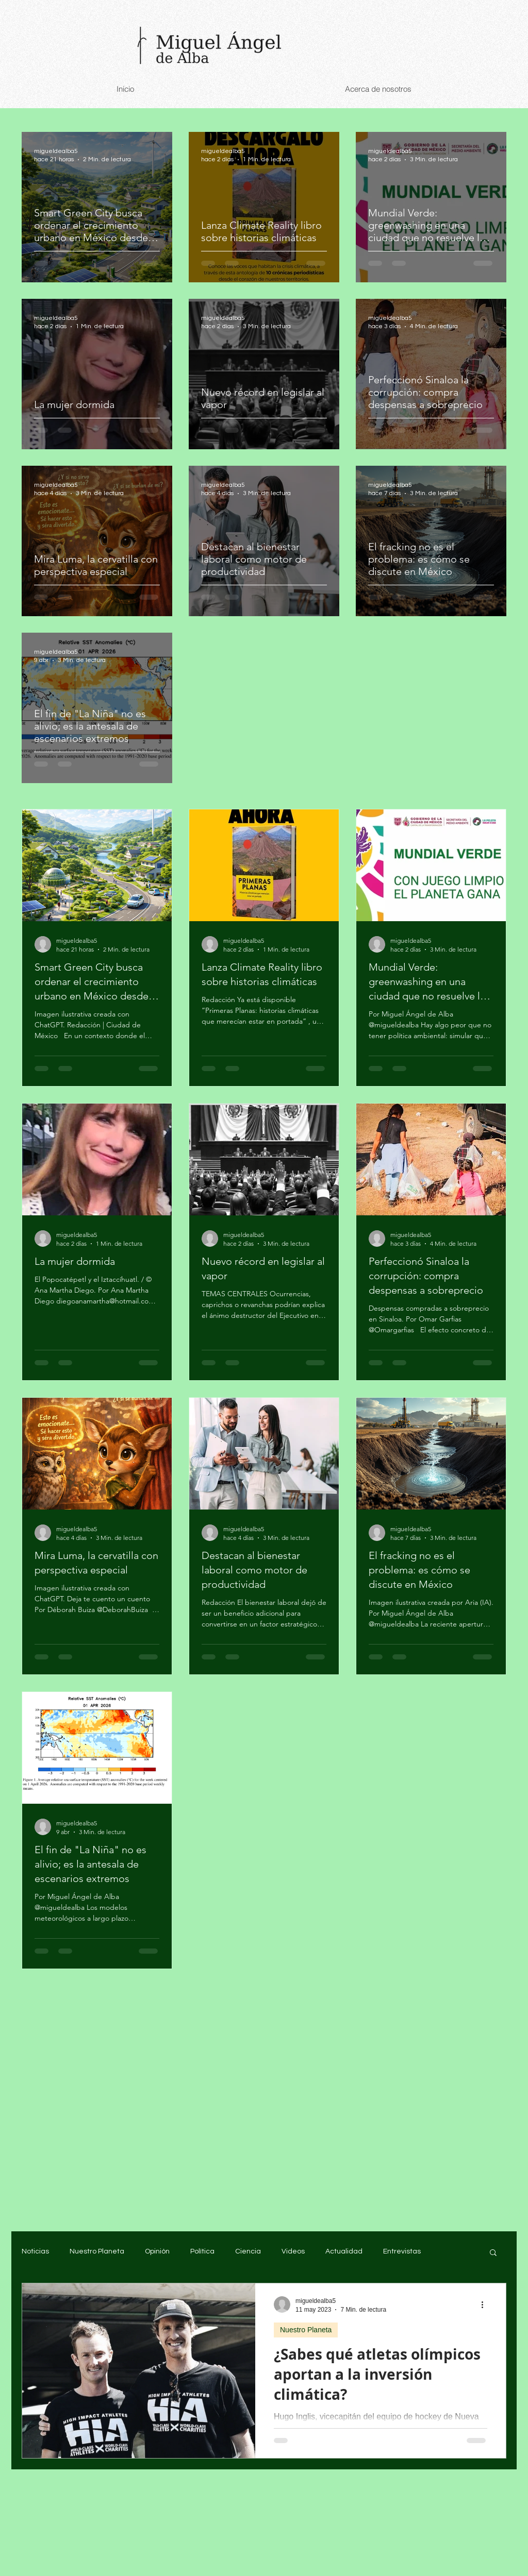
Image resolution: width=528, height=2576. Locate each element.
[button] (493, 2253)
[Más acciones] (486, 2304)
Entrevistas (402, 2251)
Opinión (157, 2251)
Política (202, 2251)
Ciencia (248, 2251)
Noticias (35, 2251)
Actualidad (343, 2251)
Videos (293, 2251)
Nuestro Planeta (97, 2251)
